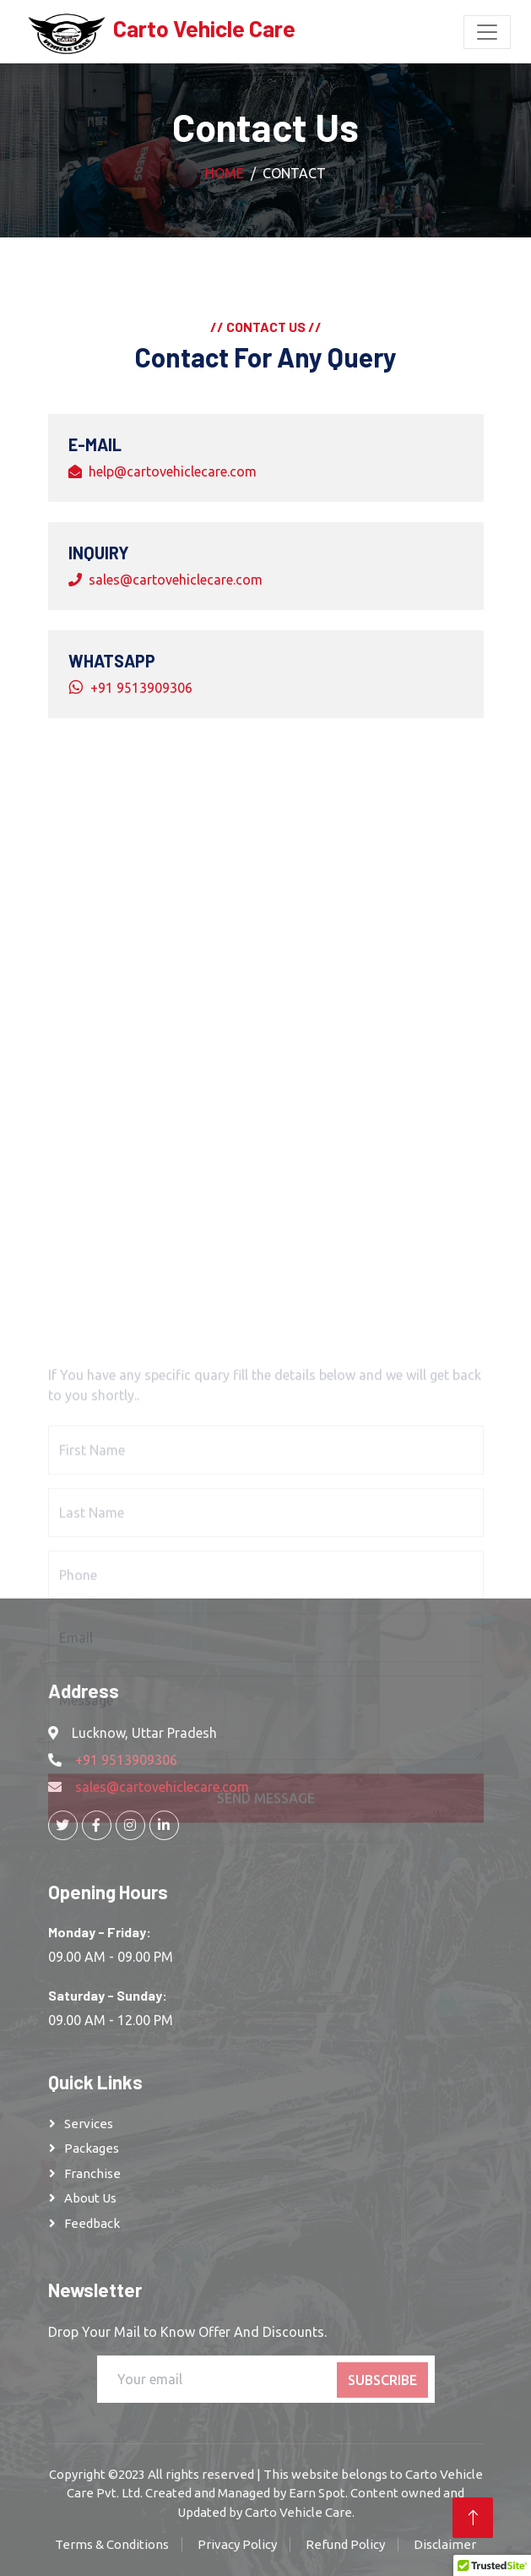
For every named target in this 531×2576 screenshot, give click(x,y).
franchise (92, 2173)
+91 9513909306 (141, 687)
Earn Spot (317, 2493)
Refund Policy (345, 2544)
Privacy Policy (237, 2544)
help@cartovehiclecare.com (173, 471)
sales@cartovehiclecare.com (176, 579)
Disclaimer (445, 2544)
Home (224, 173)
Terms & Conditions (112, 2544)
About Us (90, 2198)
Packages (91, 2148)
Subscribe (382, 2380)
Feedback (92, 2223)
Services (88, 2123)
